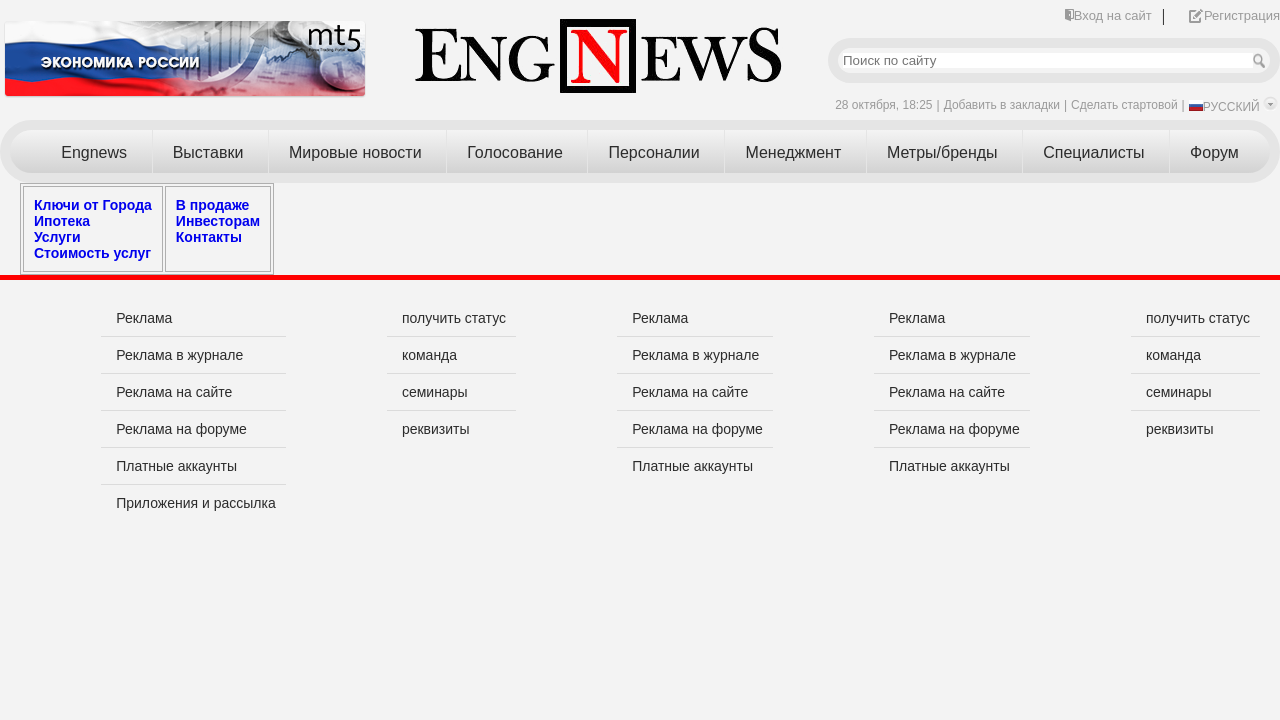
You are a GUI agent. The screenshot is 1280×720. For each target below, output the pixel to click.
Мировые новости (355, 152)
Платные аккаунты (176, 466)
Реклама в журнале (179, 355)
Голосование (515, 152)
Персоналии (653, 152)
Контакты (209, 237)
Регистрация (1242, 15)
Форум (1214, 152)
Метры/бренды (942, 152)
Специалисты (1093, 152)
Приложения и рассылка (196, 503)
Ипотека (62, 221)
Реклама (144, 318)
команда (429, 355)
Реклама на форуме (181, 429)
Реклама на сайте (174, 392)
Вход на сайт (1113, 15)
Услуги (57, 237)
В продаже (213, 205)
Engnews (94, 152)
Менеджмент (793, 152)
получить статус (454, 318)
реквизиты (436, 429)
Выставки (208, 152)
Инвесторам (218, 221)
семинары (435, 392)
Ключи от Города (93, 205)
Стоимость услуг (92, 253)
